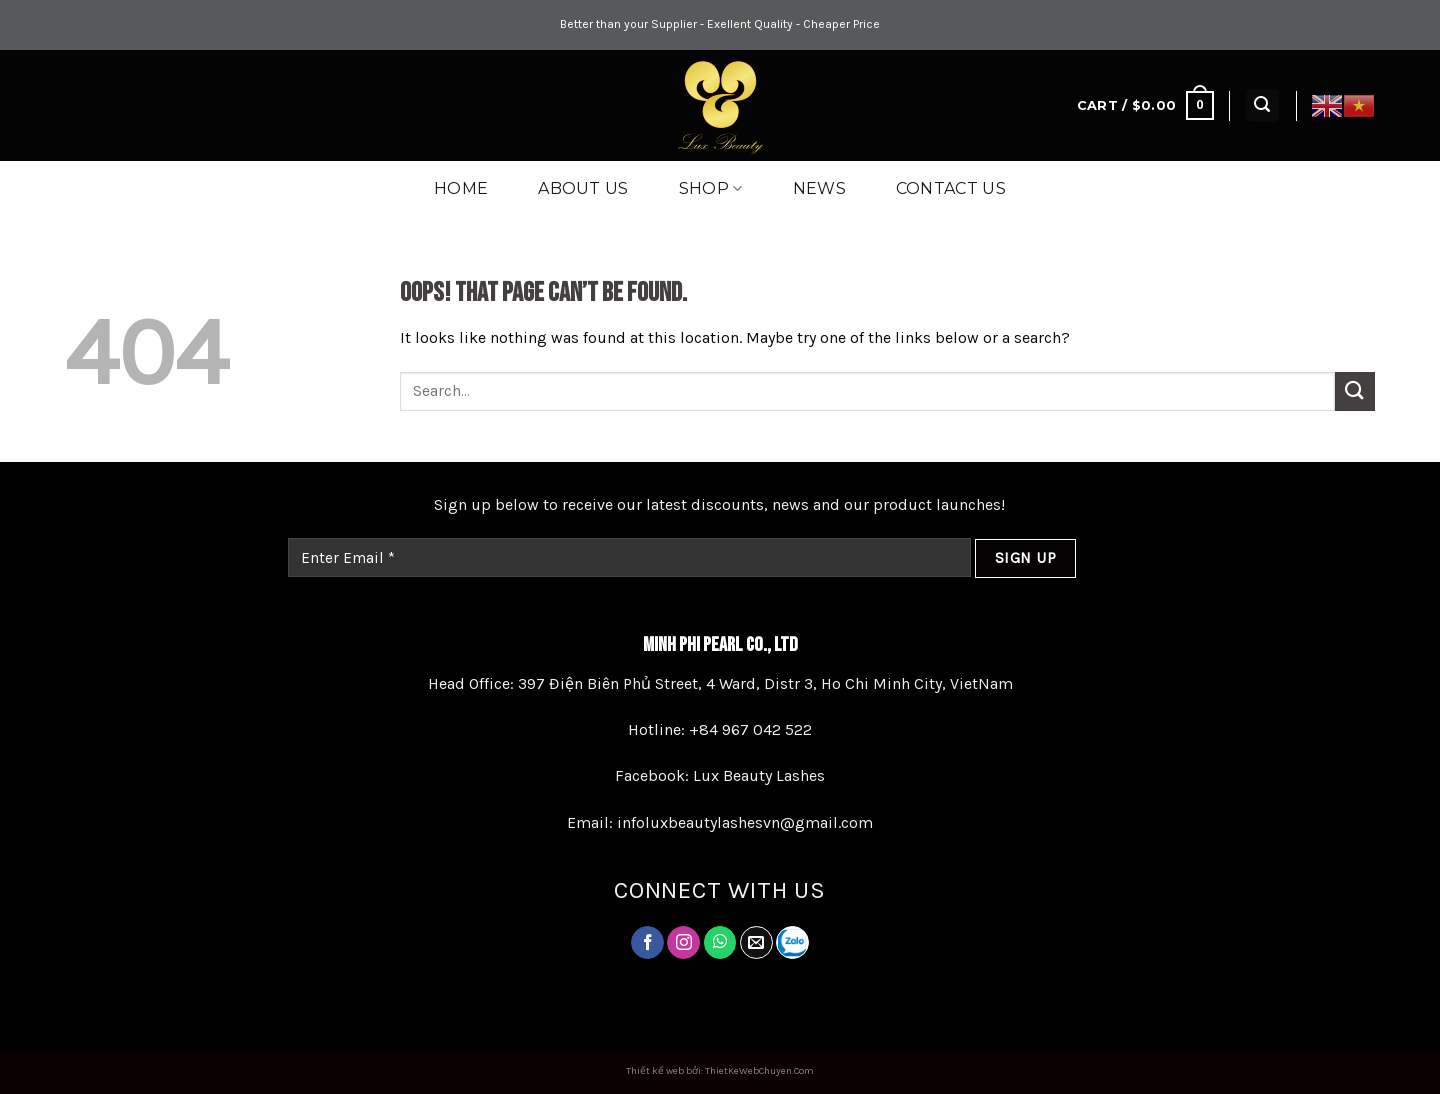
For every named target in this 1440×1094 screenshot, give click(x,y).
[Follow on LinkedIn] (792, 942)
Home (461, 188)
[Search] (1263, 105)
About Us (583, 188)
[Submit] (1355, 391)
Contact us (951, 188)
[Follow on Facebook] (647, 943)
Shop (711, 189)
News (819, 188)
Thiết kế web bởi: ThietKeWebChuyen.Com (720, 1071)
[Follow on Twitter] (720, 943)
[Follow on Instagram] (683, 943)
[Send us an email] (756, 943)
